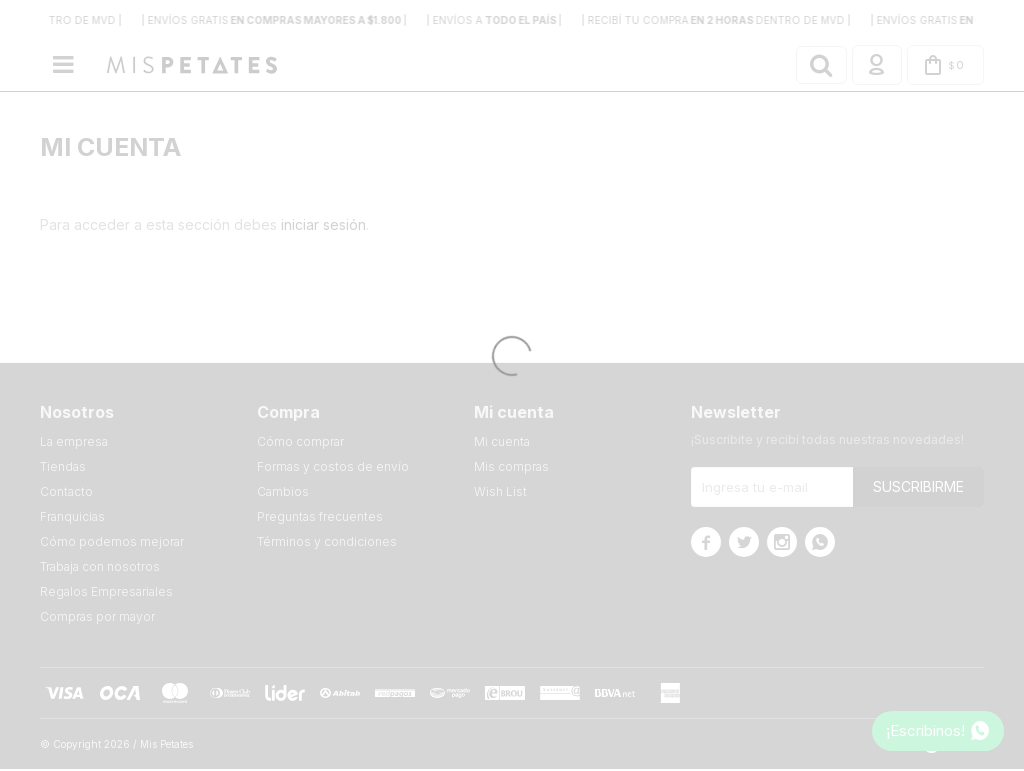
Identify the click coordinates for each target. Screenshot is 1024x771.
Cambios (283, 493)
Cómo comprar (300, 443)
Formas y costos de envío (333, 468)
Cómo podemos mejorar (112, 543)
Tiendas (63, 468)
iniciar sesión (323, 226)
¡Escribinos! (925, 730)
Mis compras (511, 468)
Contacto (66, 493)
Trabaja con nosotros (100, 568)
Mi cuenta (502, 443)
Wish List (500, 493)
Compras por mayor (97, 618)
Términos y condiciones (327, 543)
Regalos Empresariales (106, 593)
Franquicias (72, 518)
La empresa (74, 443)
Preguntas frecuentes (320, 518)
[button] (808, 66)
